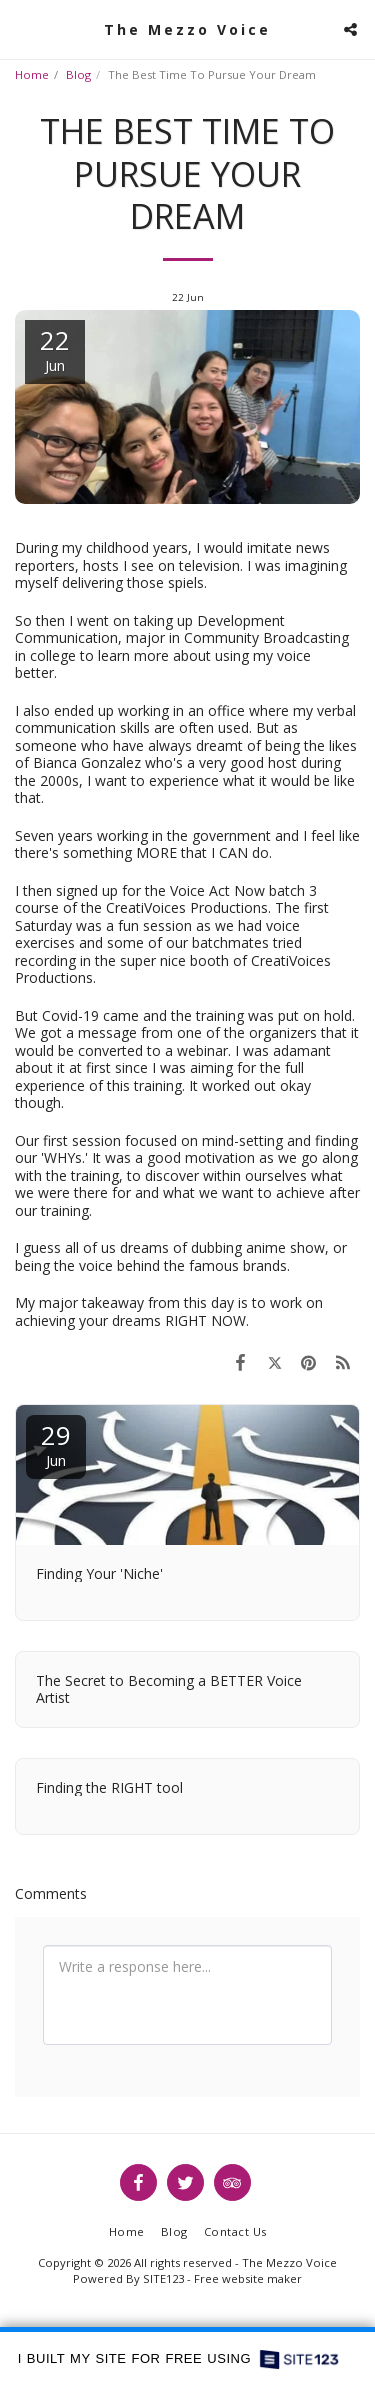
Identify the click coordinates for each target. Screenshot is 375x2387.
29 (56, 1443)
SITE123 (163, 2278)
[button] (22, 28)
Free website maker (248, 2278)
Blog (78, 74)
